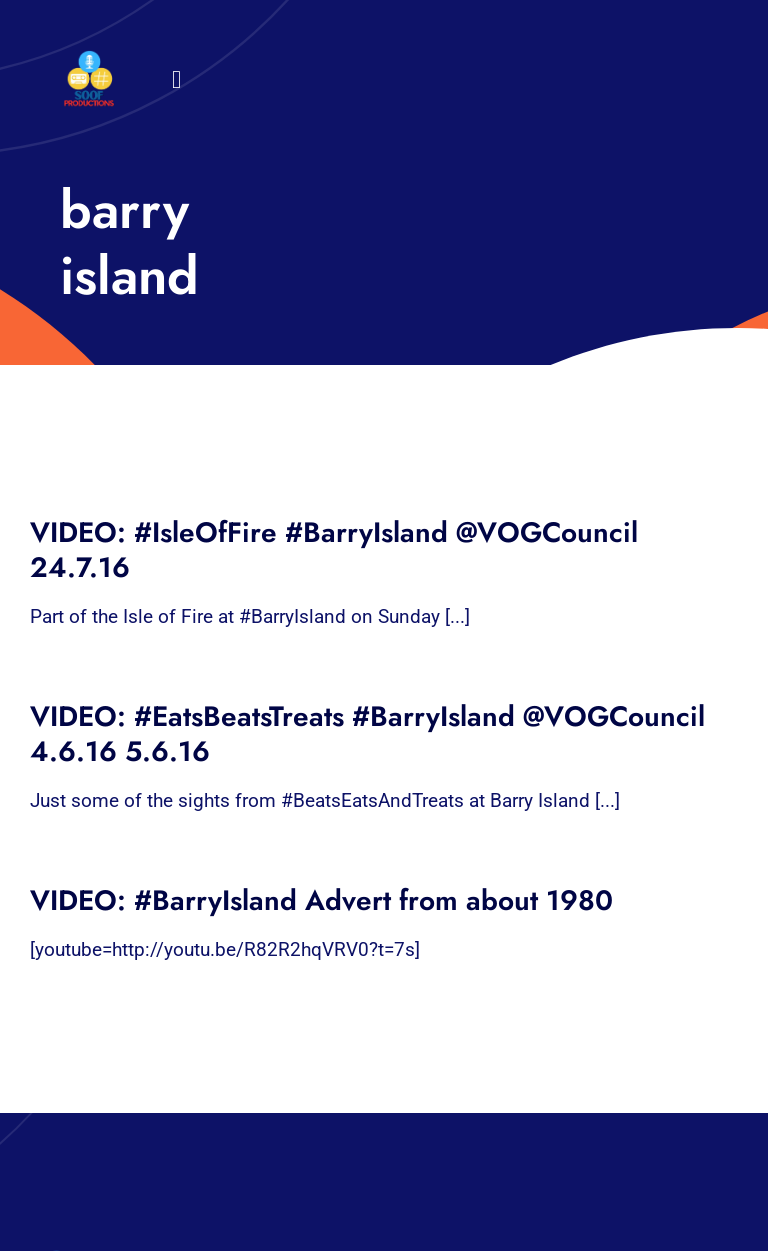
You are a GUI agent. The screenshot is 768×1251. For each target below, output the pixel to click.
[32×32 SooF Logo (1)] (89, 59)
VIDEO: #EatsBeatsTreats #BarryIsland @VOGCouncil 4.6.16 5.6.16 (367, 734)
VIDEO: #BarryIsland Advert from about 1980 (321, 900)
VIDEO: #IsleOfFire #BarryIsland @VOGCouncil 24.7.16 (334, 550)
